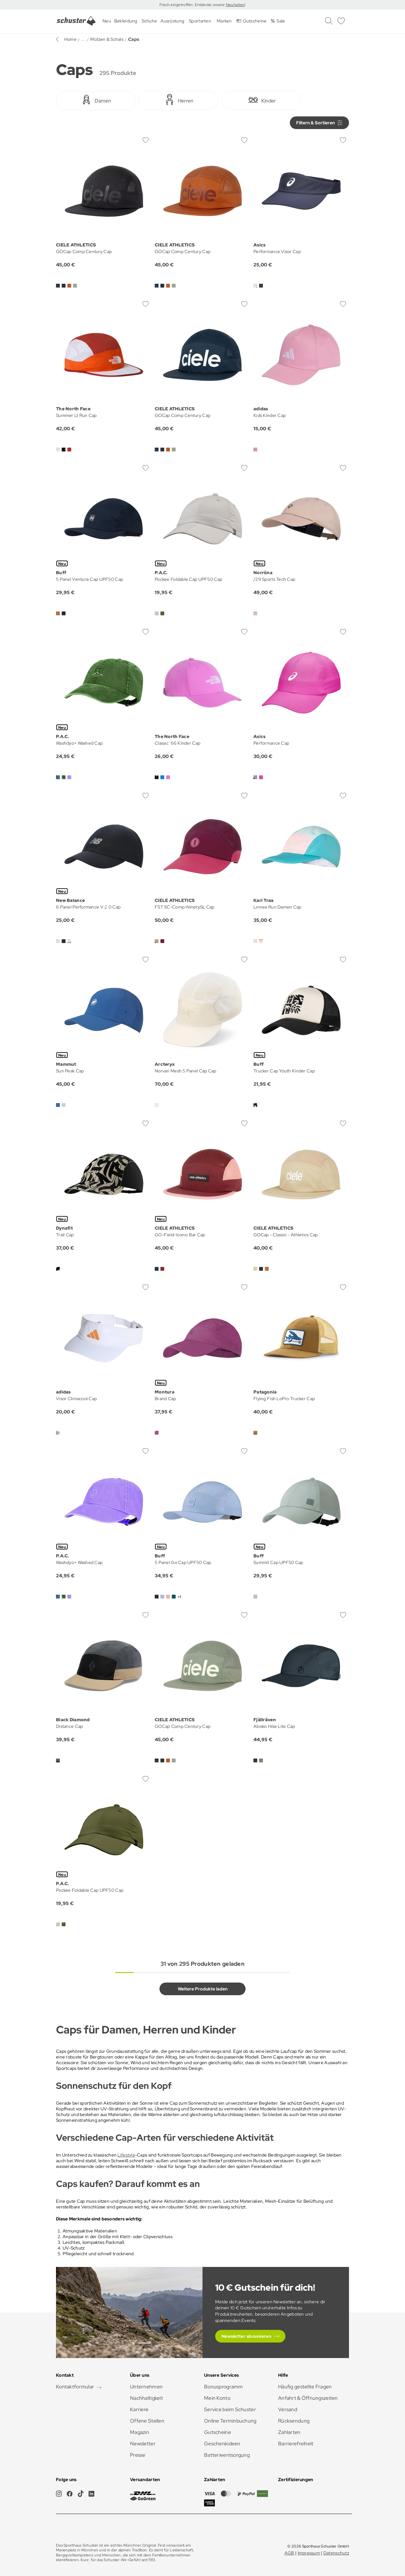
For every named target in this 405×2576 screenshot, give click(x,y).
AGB (289, 2553)
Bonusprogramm (223, 2386)
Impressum (309, 2553)
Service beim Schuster (230, 2409)
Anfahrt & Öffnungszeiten (308, 2398)
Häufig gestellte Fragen (305, 2386)
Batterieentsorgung (227, 2455)
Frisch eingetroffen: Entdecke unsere (192, 4)
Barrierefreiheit (295, 2443)
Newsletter (143, 2443)
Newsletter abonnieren (246, 2336)
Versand (287, 2409)
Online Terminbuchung (230, 2421)
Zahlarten (289, 2432)
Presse (138, 2455)
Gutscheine (217, 2432)
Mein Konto (217, 2398)
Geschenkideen (222, 2443)
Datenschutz (336, 2553)
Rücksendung (293, 2421)
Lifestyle (126, 2155)
